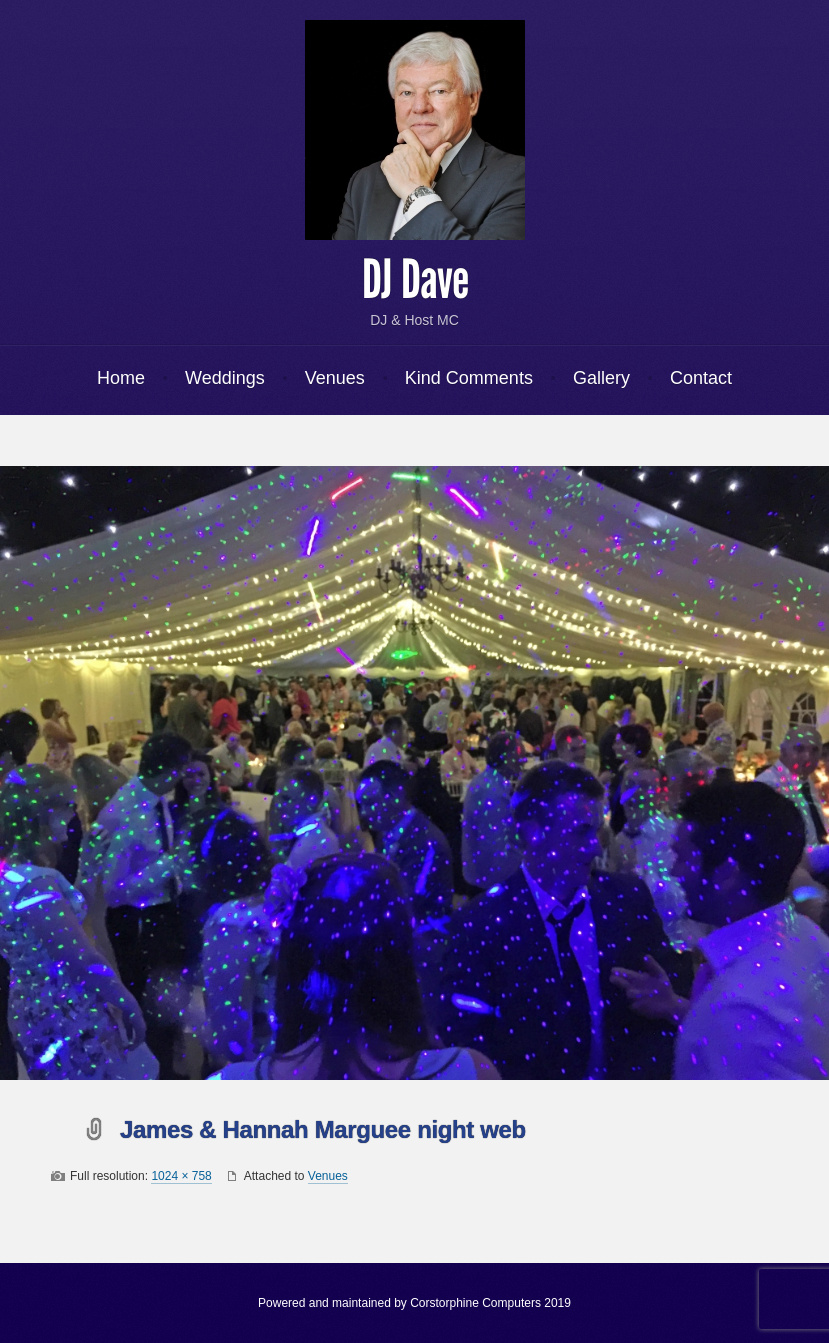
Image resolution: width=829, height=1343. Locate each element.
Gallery (601, 378)
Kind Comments (469, 378)
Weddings (225, 378)
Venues (335, 378)
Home (121, 378)
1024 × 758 (181, 1176)
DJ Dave (415, 280)
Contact (701, 378)
